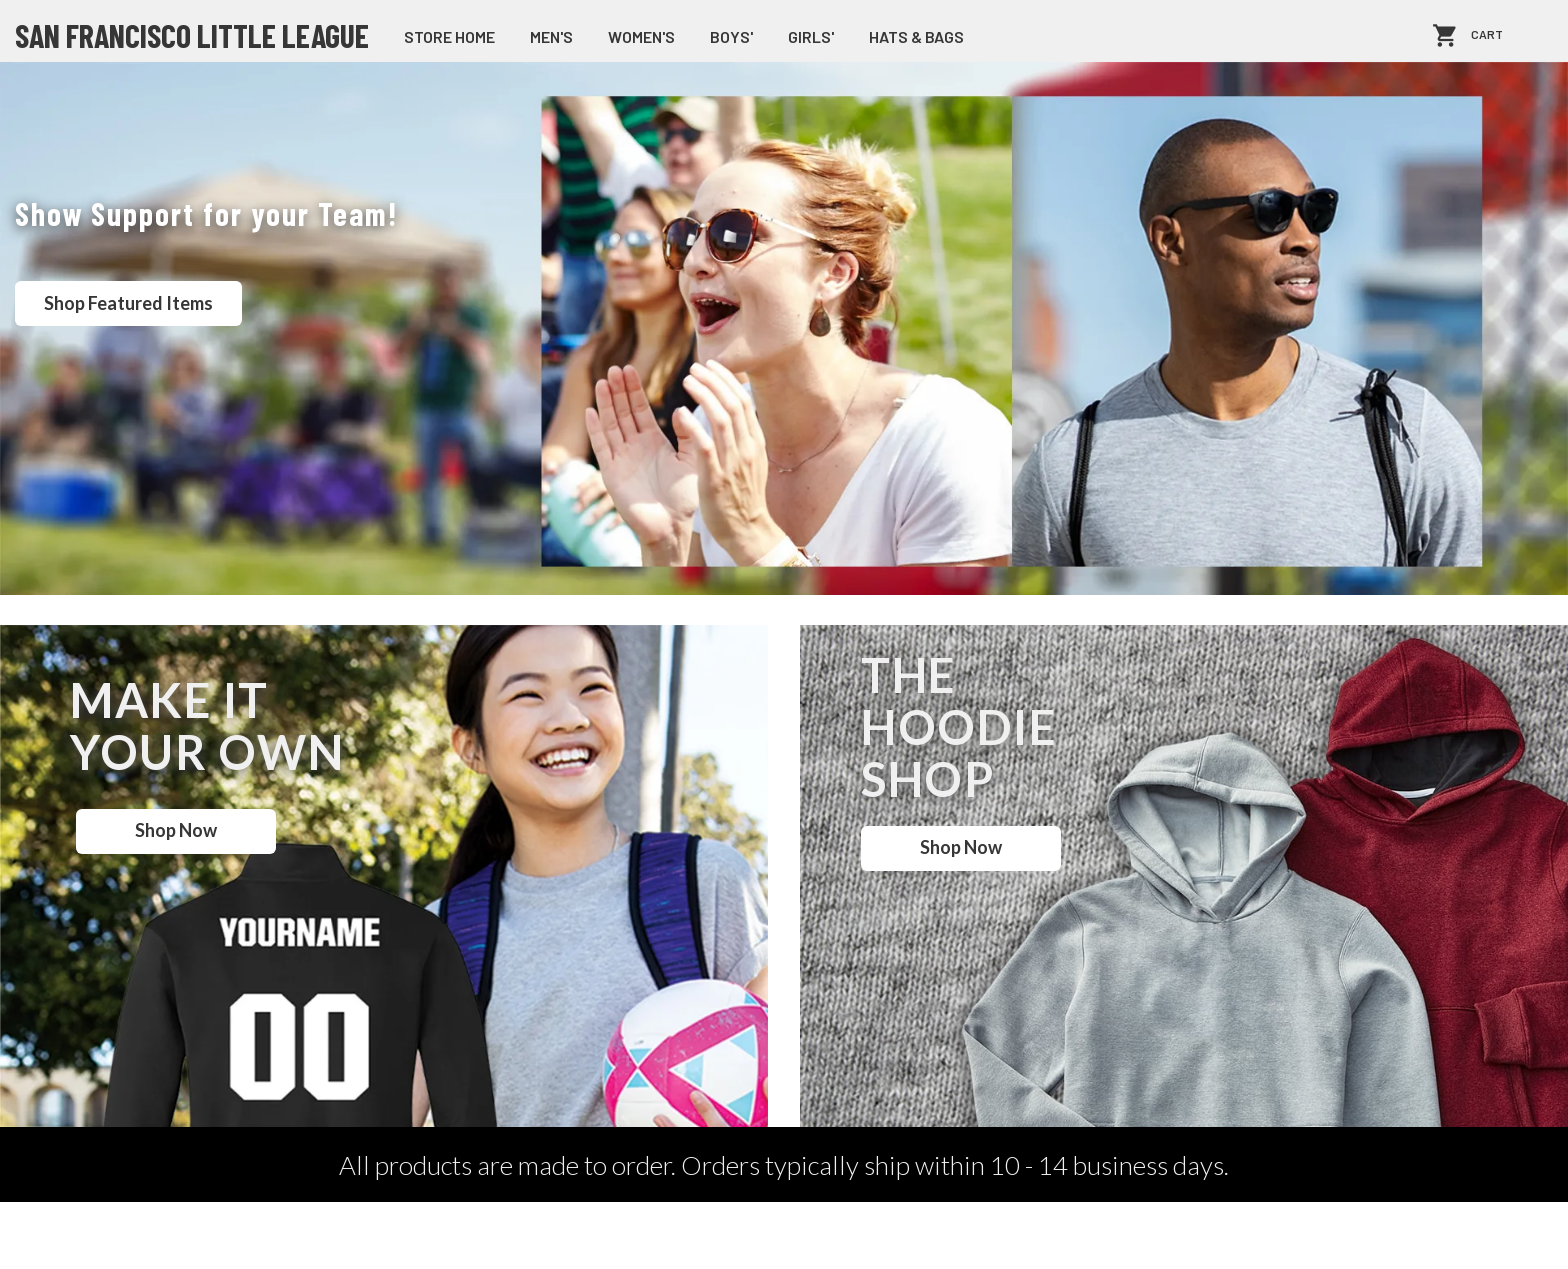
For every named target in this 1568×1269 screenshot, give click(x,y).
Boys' (731, 36)
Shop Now (176, 830)
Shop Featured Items (128, 303)
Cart (1487, 35)
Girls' (811, 36)
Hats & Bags (916, 36)
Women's (641, 36)
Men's (551, 36)
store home (449, 36)
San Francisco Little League (192, 35)
